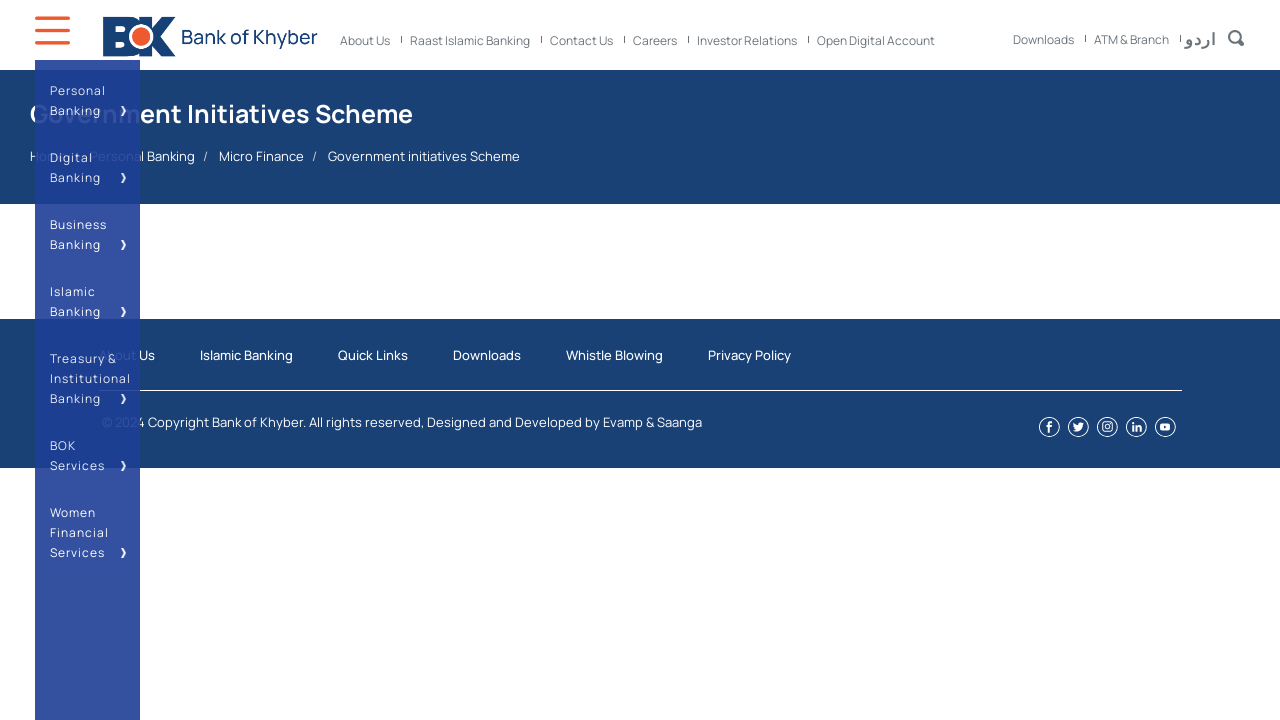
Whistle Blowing (614, 355)
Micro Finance (261, 156)
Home (48, 156)
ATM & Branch (1131, 39)
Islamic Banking (246, 355)
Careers (655, 40)
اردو (1200, 39)
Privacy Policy (749, 355)
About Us (365, 40)
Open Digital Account (876, 40)
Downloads (1043, 39)
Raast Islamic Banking (470, 40)
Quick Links (373, 355)
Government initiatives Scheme (424, 156)
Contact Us (581, 40)
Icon (55, 30)
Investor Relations (747, 40)
